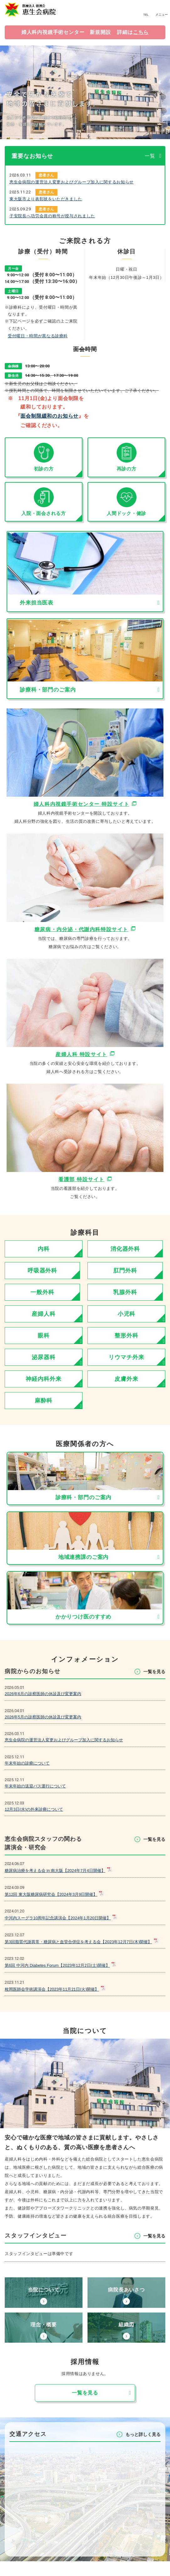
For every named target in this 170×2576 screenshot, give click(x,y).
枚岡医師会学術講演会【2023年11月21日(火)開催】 (52, 1989)
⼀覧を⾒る (154, 1671)
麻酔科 (44, 1400)
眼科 (44, 1335)
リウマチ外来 (126, 1357)
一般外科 (42, 1292)
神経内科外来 (43, 1379)
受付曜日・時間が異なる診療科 (38, 336)
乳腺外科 (125, 1292)
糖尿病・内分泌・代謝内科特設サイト (81, 929)
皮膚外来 (126, 1379)
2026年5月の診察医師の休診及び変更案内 (43, 1717)
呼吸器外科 (42, 1270)
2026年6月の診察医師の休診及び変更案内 (43, 1693)
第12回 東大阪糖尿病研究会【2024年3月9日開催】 (51, 1894)
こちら (141, 32)
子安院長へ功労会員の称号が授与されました (52, 216)
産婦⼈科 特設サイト (81, 1054)
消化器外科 (125, 1249)
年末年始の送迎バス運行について (35, 1786)
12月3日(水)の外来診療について (34, 1809)
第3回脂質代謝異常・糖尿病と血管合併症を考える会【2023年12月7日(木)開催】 (78, 1941)
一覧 (150, 156)
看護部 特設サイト (81, 1179)
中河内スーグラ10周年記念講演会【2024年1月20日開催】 (58, 1918)
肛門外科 (125, 1270)
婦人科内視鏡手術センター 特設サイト (81, 804)
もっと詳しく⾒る (143, 2449)
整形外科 (126, 1335)
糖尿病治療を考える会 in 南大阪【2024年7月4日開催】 (55, 1870)
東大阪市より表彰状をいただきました (45, 199)
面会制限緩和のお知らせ (49, 416)
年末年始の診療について (27, 1763)
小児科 (126, 1314)
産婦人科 (44, 1314)
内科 (44, 1249)
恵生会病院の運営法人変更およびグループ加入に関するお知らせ (71, 182)
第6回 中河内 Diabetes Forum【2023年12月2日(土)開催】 (57, 1965)
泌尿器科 (44, 1357)
